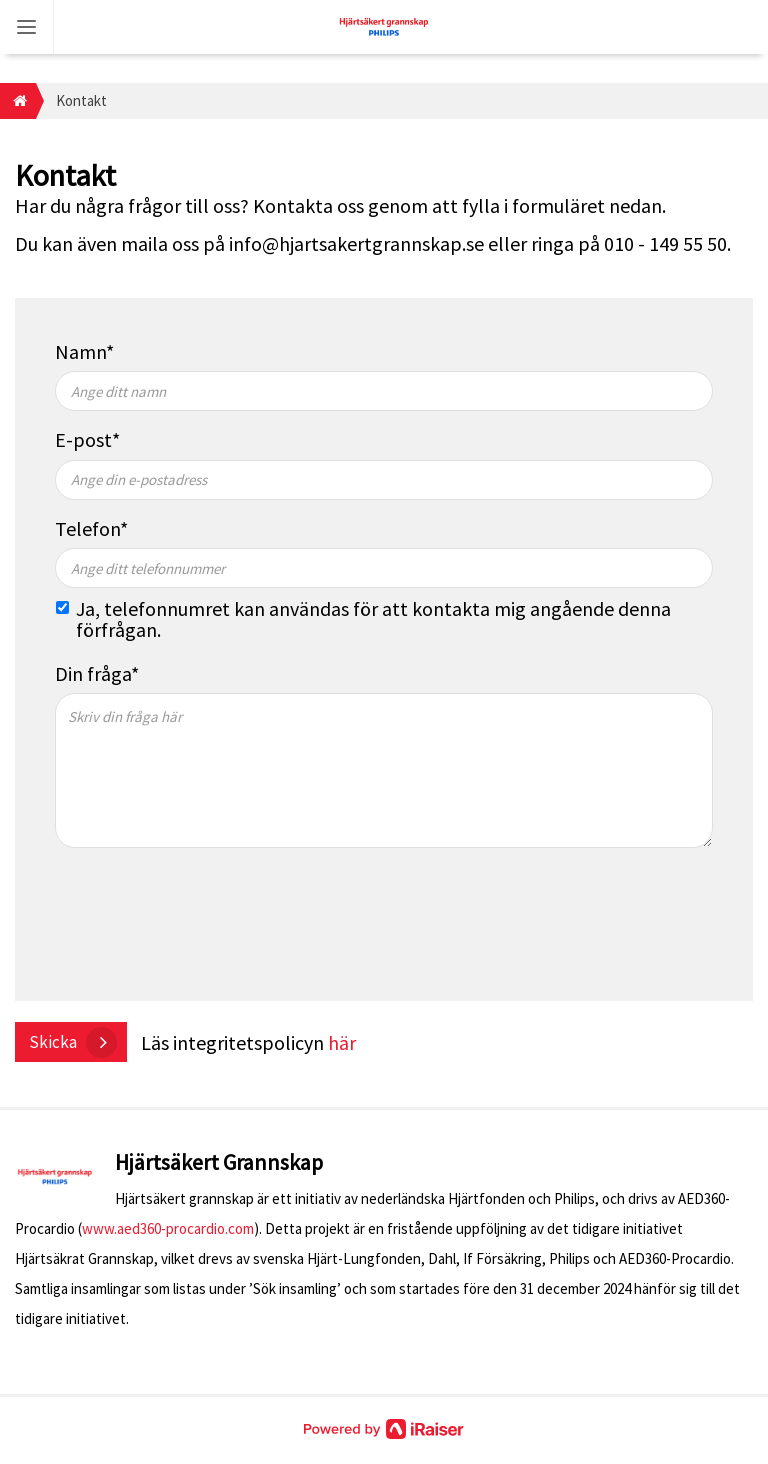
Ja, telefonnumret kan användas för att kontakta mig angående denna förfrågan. (373, 619)
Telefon (87, 528)
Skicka (53, 1042)
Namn (80, 351)
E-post (83, 439)
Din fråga (93, 673)
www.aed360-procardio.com (168, 1228)
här (342, 1042)
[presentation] (207, 922)
